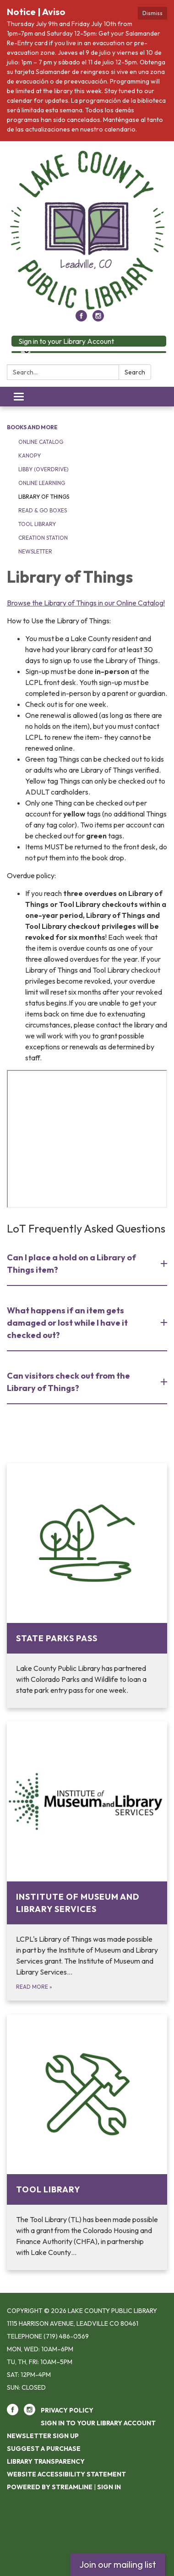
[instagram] (98, 318)
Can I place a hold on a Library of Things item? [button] (71, 1263)
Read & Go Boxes (42, 510)
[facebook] (81, 318)
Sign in (109, 2487)
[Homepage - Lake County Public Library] (87, 230)
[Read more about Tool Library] (87, 2142)
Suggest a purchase (44, 2448)
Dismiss (152, 13)
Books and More (32, 427)
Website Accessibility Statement (66, 2474)
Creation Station (43, 537)
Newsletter (35, 551)
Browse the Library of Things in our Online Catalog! (86, 602)
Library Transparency (46, 2461)
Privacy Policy (67, 2410)
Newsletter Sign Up (43, 2436)
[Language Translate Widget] (26, 352)
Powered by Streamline (49, 2487)
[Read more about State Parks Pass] (87, 1585)
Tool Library (37, 524)
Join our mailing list (117, 2564)
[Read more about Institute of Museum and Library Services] (87, 1861)
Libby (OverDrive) (43, 469)
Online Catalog (40, 441)
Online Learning (41, 482)
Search (135, 372)
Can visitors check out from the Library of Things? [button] (68, 1381)
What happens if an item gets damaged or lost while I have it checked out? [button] (67, 1322)
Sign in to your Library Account (66, 341)
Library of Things (43, 496)
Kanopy (29, 455)
